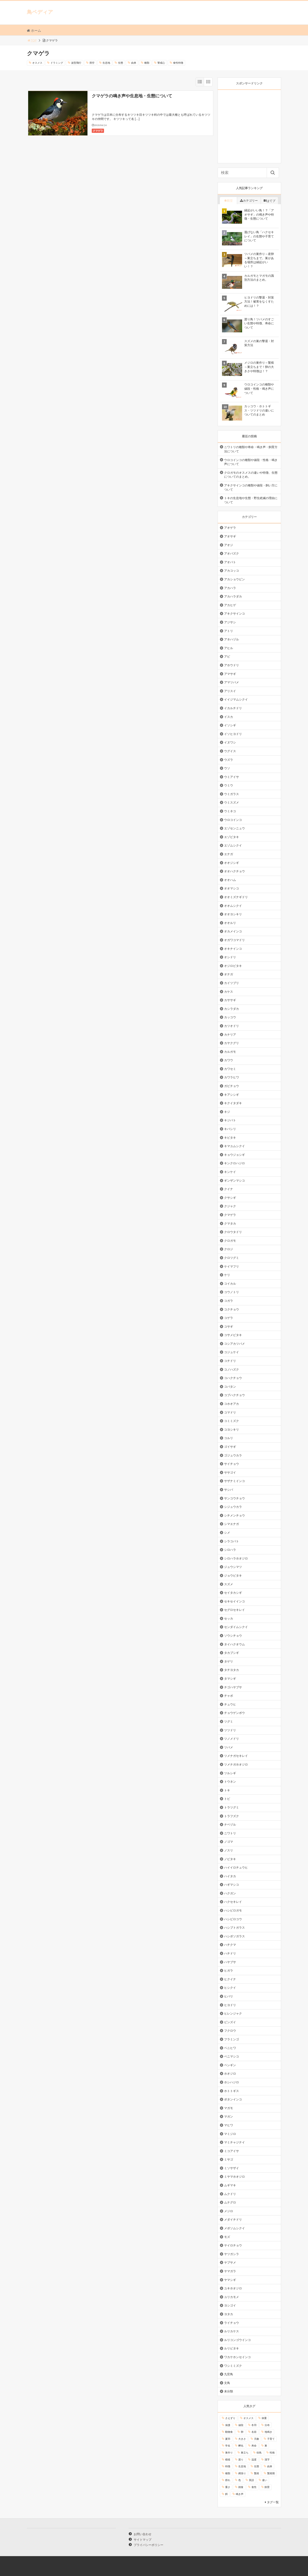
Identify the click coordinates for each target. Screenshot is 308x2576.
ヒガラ (228, 1970)
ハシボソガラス (234, 1936)
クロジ (228, 1249)
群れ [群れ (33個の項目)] (227, 2480)
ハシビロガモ (233, 1910)
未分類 (228, 2391)
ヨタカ (228, 2314)
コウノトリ (231, 1292)
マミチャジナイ (234, 2142)
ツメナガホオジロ (236, 1764)
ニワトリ (230, 1833)
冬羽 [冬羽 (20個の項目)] (254, 2425)
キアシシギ (231, 1094)
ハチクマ (230, 1944)
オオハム (230, 880)
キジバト (230, 1120)
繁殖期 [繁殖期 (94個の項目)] (271, 2473)
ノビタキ (230, 1859)
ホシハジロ (231, 2082)
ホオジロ (230, 2073)
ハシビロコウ (233, 1919)
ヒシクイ (230, 1987)
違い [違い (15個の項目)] (264, 2480)
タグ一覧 (273, 2502)
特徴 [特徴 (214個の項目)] (227, 2466)
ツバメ (228, 1747)
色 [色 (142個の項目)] (239, 2480)
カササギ (230, 1000)
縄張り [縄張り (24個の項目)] (242, 2473)
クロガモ (230, 1240)
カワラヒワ (231, 1077)
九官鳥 (228, 2374)
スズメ (228, 1584)
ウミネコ (230, 811)
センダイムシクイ (236, 1627)
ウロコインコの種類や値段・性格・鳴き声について (250, 462)
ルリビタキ (231, 2348)
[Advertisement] (249, 129)
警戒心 (161, 62)
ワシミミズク (233, 2365)
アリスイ (230, 691)
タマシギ (230, 1678)
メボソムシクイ (234, 2228)
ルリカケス (231, 2331)
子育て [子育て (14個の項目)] (271, 2438)
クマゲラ (98, 130)
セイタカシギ (233, 1592)
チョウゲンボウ (234, 1713)
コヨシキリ (231, 1429)
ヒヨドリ (230, 2005)
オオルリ (230, 923)
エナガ (228, 854)
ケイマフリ (231, 1266)
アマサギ (230, 674)
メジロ (228, 2211)
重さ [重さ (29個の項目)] (227, 2487)
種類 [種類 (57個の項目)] (227, 2473)
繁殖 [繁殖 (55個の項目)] (256, 2473)
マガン (228, 2116)
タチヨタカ (231, 1670)
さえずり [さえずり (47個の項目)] (230, 2418)
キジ (227, 1111)
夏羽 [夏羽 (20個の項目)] (227, 2438)
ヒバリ (228, 1996)
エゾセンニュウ (234, 828)
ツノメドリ (231, 1738)
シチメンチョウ (234, 1515)
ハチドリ (230, 1953)
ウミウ (228, 785)
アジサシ (230, 622)
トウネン (230, 1781)
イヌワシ (230, 742)
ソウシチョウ (233, 1635)
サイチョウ (231, 1464)
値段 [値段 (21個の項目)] (240, 2425)
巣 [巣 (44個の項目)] (266, 2445)
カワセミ (230, 1069)
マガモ (228, 2108)
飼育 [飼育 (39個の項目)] (267, 2487)
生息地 (106, 62)
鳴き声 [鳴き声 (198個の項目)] (239, 2494)
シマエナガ (231, 1524)
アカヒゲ (230, 605)
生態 (120, 62)
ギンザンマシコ (234, 1180)
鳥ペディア (40, 12)
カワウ (228, 1060)
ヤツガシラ (231, 2254)
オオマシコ (231, 888)
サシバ (228, 1489)
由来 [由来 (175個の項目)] (269, 2466)
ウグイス (230, 751)
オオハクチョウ (234, 871)
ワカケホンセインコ (237, 2357)
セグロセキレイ (234, 1609)
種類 (146, 62)
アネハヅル (231, 639)
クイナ (228, 1189)
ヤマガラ (230, 2271)
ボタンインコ (233, 2099)
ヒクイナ (230, 1979)
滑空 (91, 62)
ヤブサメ (230, 2262)
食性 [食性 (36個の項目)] (254, 2487)
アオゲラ (230, 527)
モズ (227, 2237)
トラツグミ (231, 1807)
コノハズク (231, 1369)
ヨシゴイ (230, 2305)
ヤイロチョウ (233, 2245)
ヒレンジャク (233, 2013)
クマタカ (230, 1223)
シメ (227, 1532)
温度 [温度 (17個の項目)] (254, 2459)
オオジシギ (231, 862)
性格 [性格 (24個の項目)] (272, 2452)
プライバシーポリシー (148, 2545)
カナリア (230, 1034)
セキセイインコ (234, 1601)
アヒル (228, 648)
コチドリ (230, 1360)
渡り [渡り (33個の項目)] (240, 2459)
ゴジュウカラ (233, 1455)
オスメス (37, 62)
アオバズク (231, 553)
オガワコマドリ (234, 940)
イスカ (228, 716)
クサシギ (230, 1197)
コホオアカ (231, 1403)
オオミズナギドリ (236, 897)
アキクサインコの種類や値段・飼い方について (250, 487)
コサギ (228, 1326)
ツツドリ (230, 1730)
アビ (227, 656)
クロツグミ (231, 1257)
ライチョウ (231, 2322)
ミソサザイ (231, 2168)
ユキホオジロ (233, 2288)
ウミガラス (231, 794)
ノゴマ (228, 1841)
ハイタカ (230, 1876)
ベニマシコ (231, 2056)
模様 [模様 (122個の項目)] (227, 2459)
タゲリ (228, 1661)
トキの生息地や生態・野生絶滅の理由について (250, 500)
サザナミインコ (234, 1481)
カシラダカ (231, 1008)
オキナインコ (233, 948)
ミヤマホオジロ (234, 2176)
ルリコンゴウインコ (237, 2340)
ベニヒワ (230, 2048)
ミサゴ (228, 2159)
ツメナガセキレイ (236, 1755)
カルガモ (230, 1051)
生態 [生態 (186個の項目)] (256, 2466)
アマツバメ (231, 682)
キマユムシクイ (234, 1146)
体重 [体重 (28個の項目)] (264, 2418)
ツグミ (228, 1721)
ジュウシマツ (233, 1567)
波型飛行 (76, 62)
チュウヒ (230, 1704)
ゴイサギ (230, 1446)
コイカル (230, 1283)
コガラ (228, 1300)
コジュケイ (231, 1352)
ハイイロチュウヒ (236, 1867)
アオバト (230, 562)
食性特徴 (178, 62)
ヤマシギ (230, 2280)
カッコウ (230, 1017)
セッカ (228, 1618)
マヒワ (228, 2125)
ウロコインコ (233, 820)
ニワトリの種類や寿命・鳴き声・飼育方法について (250, 449)
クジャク (230, 1206)
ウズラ (228, 759)
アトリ (228, 631)
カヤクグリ (231, 1043)
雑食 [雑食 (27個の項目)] (240, 2487)
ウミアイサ (231, 777)
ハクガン (230, 1893)
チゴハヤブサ (233, 1687)
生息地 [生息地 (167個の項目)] (242, 2466)
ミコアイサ (231, 2151)
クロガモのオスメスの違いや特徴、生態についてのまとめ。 (250, 475)
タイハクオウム (234, 1644)
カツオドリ (231, 1026)
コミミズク (231, 1421)
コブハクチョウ (234, 1395)
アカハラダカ (233, 596)
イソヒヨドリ (233, 734)
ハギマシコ (231, 1884)
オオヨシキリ (233, 914)
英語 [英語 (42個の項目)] (251, 2480)
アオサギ (230, 536)
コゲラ (228, 1318)
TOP (32, 40)
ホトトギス (231, 2091)
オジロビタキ (233, 965)
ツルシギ (230, 1773)
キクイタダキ (233, 1103)
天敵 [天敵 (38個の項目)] (256, 2438)
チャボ (228, 1695)
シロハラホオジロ (236, 1558)
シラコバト (231, 1541)
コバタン (230, 1386)
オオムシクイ (233, 905)
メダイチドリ (233, 2219)
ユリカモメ (231, 2297)
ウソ (227, 768)
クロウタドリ (233, 1232)
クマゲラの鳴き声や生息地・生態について (132, 96)
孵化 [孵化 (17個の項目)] (240, 2445)
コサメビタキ (233, 1335)
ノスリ (228, 1850)
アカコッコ (231, 570)
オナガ (228, 974)
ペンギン (230, 2065)
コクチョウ (231, 1309)
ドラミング (56, 62)
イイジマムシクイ (236, 699)
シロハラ (230, 1549)
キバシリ (230, 1129)
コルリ (228, 1438)
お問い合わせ (142, 2534)
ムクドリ (230, 2194)
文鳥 (227, 2383)
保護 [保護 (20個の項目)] (227, 2425)
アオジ (228, 545)
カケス (228, 991)
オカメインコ (233, 931)
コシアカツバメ (234, 1343)
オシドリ (230, 957)
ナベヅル (230, 1824)
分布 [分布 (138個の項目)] (267, 2425)
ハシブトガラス (234, 1927)
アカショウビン (234, 579)
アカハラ (230, 588)
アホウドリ (231, 665)
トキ (227, 1790)
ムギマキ (230, 2185)
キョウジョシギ (234, 1154)
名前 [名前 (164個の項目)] (254, 2431)
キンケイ (230, 1172)
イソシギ (230, 725)
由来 (133, 62)
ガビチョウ (231, 1086)
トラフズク (231, 1816)
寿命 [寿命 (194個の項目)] (254, 2445)
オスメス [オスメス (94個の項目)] (248, 2418)
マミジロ (230, 2134)
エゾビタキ (231, 837)
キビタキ (230, 1137)
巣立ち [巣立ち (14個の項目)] (244, 2452)
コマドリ (230, 1412)
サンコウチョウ (234, 1498)
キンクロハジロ (234, 1163)
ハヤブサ (230, 1962)
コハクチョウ (233, 1378)
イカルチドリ (233, 708)
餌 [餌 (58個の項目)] (226, 2494)
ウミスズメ (231, 802)
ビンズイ (230, 2022)
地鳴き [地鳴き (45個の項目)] (268, 2431)
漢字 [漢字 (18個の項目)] (267, 2459)
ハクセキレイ (233, 1901)
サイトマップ (142, 2539)
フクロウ (230, 2030)
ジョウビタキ (233, 1575)
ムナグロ (230, 2202)
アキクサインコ (234, 613)
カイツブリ (231, 983)
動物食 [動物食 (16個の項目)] (229, 2431)
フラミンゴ (231, 2039)
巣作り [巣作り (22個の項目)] (229, 2452)
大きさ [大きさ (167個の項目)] (242, 2438)
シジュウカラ (233, 1506)
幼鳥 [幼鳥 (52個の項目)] (259, 2452)
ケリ (227, 1275)
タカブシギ (231, 1652)
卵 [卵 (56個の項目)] (242, 2431)
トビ (227, 1798)
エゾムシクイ (233, 845)
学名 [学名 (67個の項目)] (227, 2445)
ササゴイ (230, 1472)
